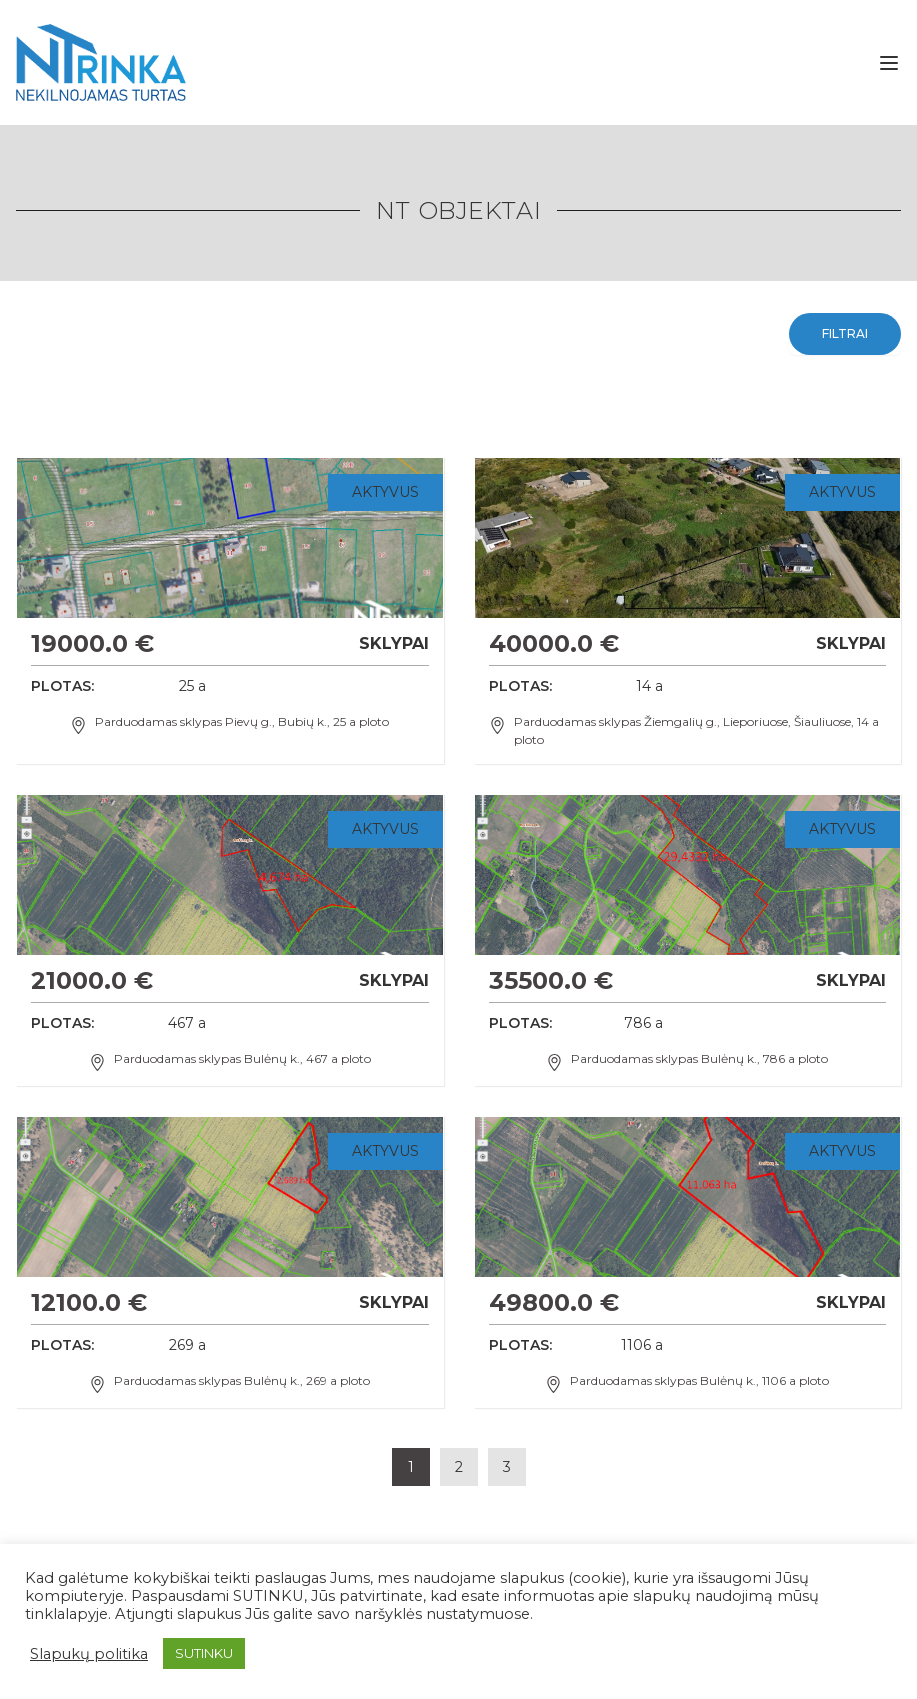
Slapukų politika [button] (89, 1654)
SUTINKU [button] (204, 1653)
